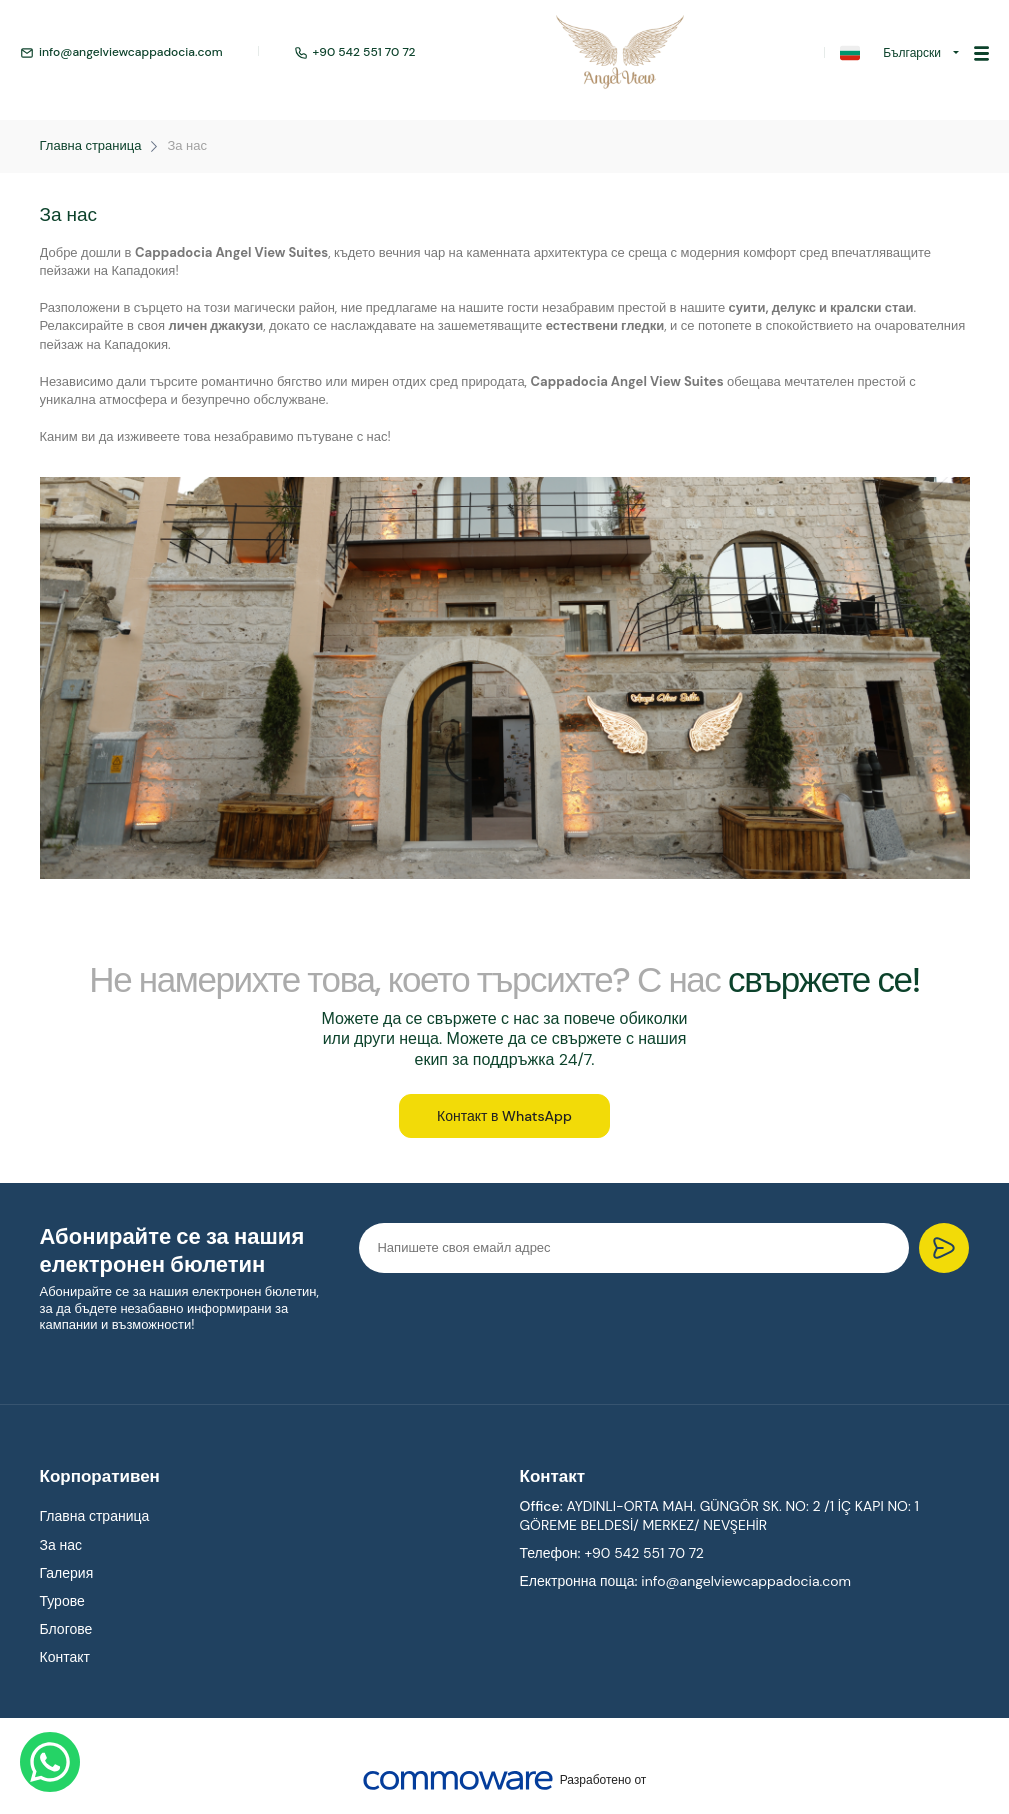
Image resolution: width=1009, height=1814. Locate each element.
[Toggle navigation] (981, 52)
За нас (186, 146)
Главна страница (91, 146)
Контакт (65, 1660)
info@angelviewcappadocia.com (121, 53)
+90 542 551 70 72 (355, 53)
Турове (62, 1604)
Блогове (66, 1632)
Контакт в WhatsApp (504, 1118)
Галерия (67, 1575)
